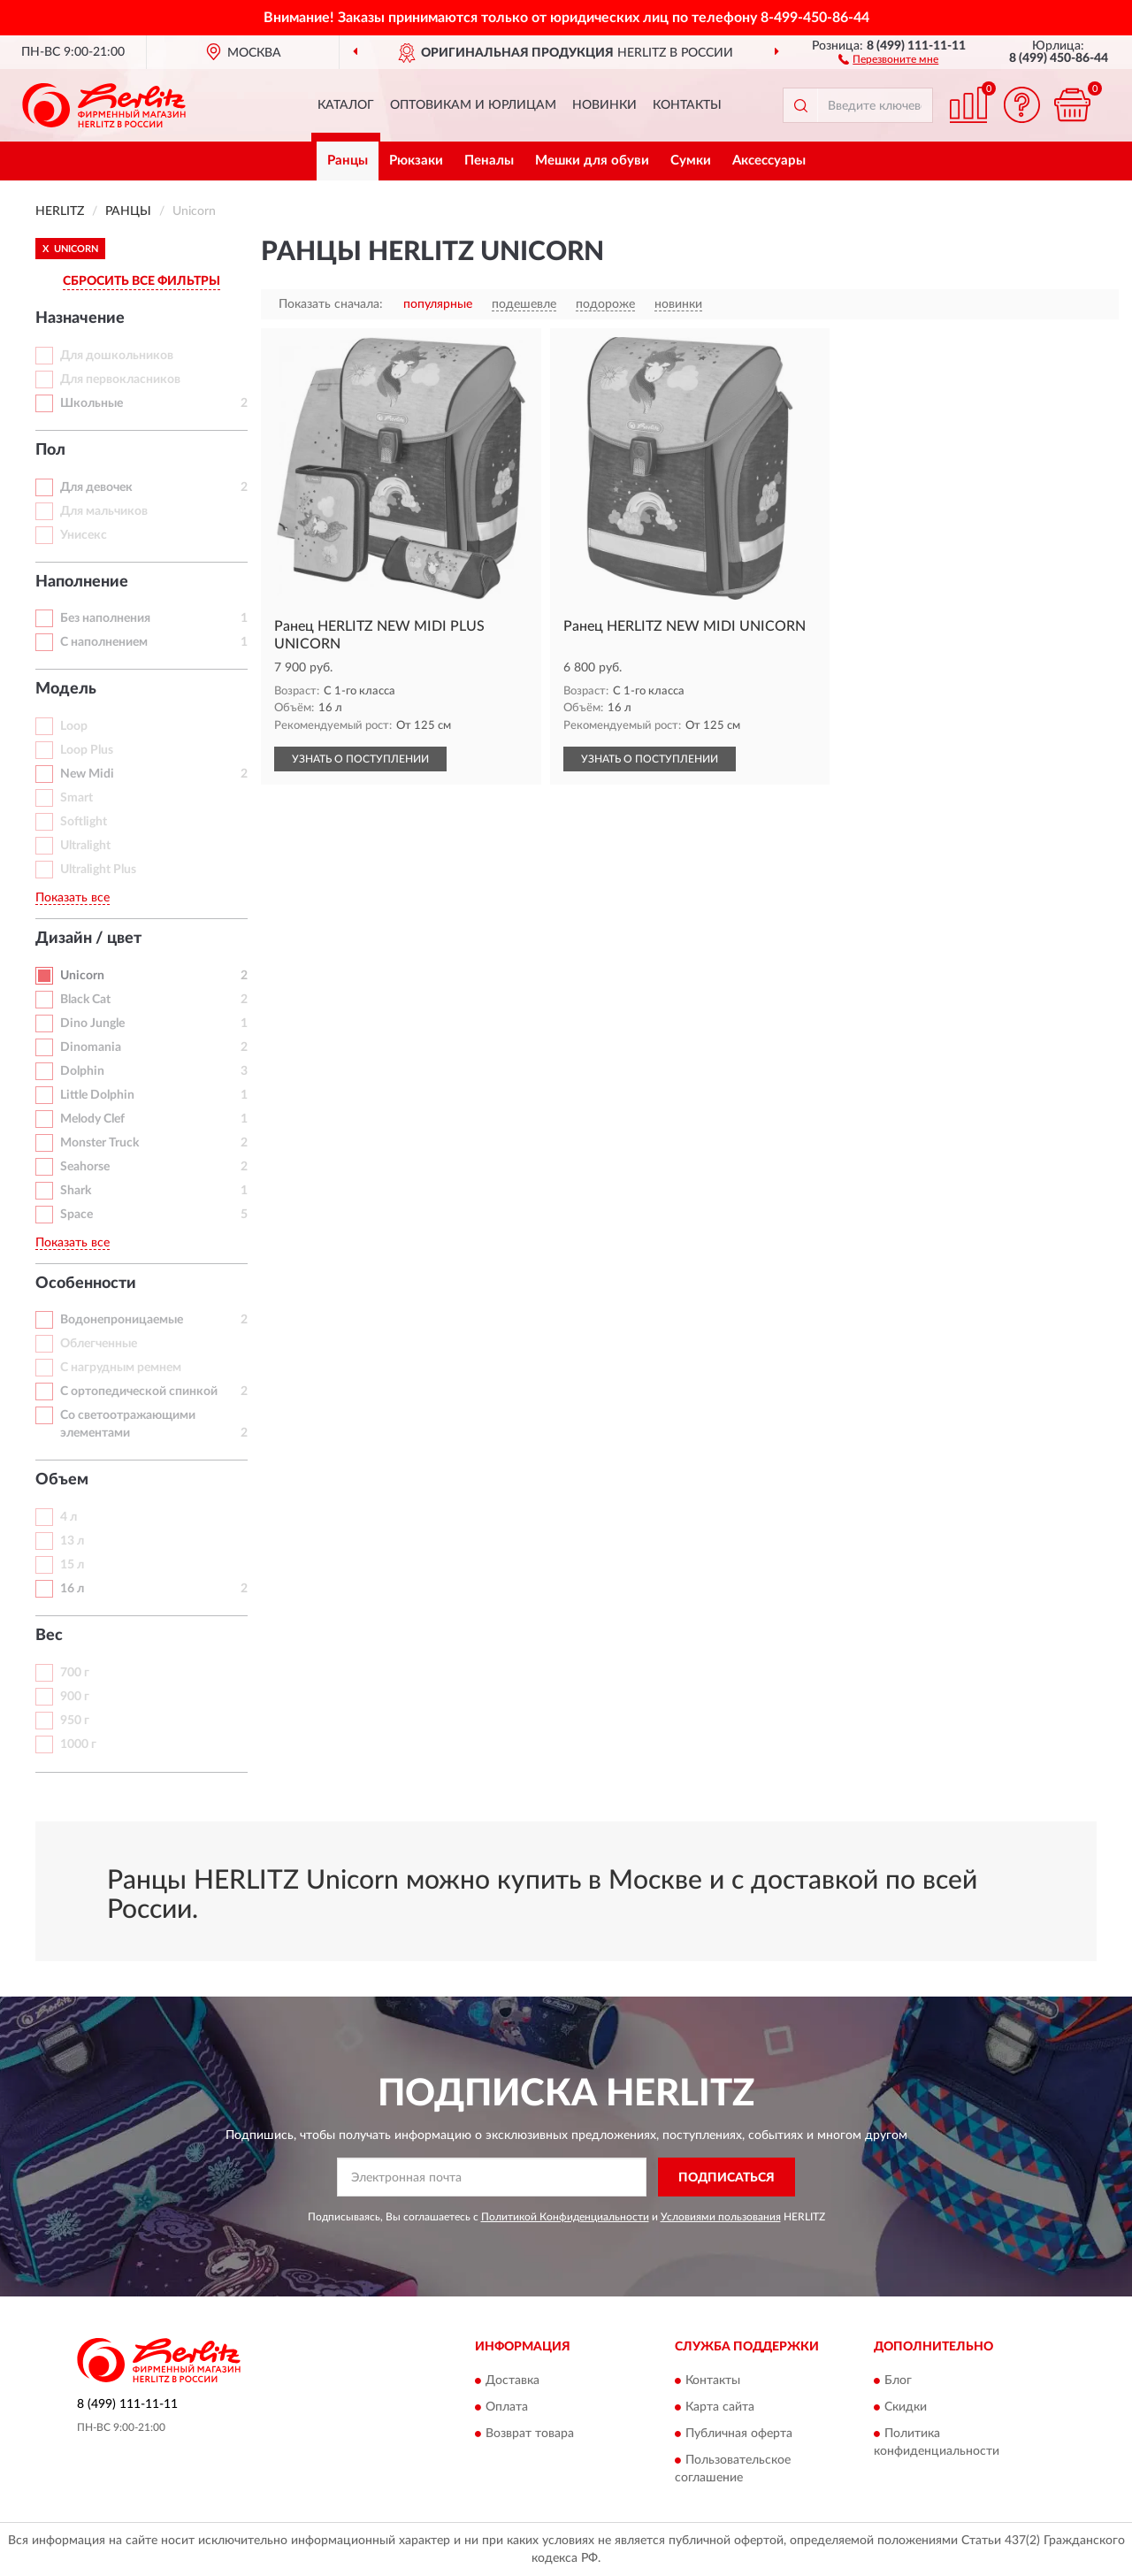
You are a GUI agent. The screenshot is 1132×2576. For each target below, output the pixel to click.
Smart (76, 798)
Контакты (687, 105)
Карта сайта (719, 2407)
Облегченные (98, 1344)
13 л (72, 1541)
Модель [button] (65, 689)
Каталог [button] (345, 105)
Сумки (690, 160)
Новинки (604, 105)
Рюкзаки (416, 160)
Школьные (91, 403)
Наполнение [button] (81, 582)
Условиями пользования (721, 2217)
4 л (68, 1517)
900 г (74, 1696)
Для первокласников (120, 379)
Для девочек (96, 487)
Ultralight (85, 846)
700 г (74, 1673)
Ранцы (347, 160)
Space (76, 1214)
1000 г (78, 1744)
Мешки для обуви (592, 160)
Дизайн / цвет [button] (88, 939)
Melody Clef (92, 1119)
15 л (72, 1565)
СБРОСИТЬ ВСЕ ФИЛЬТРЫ (141, 281)
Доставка (512, 2380)
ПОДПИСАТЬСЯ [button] (726, 2178)
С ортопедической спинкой (139, 1391)
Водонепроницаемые (121, 1320)
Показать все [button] (72, 898)
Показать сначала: (331, 304)
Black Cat (85, 999)
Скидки (905, 2407)
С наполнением (104, 642)
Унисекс (83, 535)
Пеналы (489, 160)
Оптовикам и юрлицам (473, 105)
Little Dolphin (97, 1095)
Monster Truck (99, 1143)
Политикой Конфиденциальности (565, 2217)
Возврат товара (530, 2433)
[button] (888, 58)
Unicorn (82, 976)
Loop (74, 726)
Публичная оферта (738, 2433)
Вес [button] (49, 1636)
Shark (75, 1190)
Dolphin (82, 1071)
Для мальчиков (104, 511)
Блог (898, 2380)
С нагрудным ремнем (120, 1367)
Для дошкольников (116, 355)
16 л (72, 1589)
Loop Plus (86, 750)
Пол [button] (50, 450)
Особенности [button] (85, 1284)
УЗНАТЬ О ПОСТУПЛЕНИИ (360, 759)
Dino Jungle (92, 1023)
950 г (74, 1720)
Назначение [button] (80, 318)
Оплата (507, 2407)
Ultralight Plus (98, 869)
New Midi (87, 774)
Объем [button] (61, 1480)
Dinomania (90, 1047)
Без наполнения (105, 618)
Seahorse (85, 1167)
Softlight (83, 822)
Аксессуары (769, 160)
